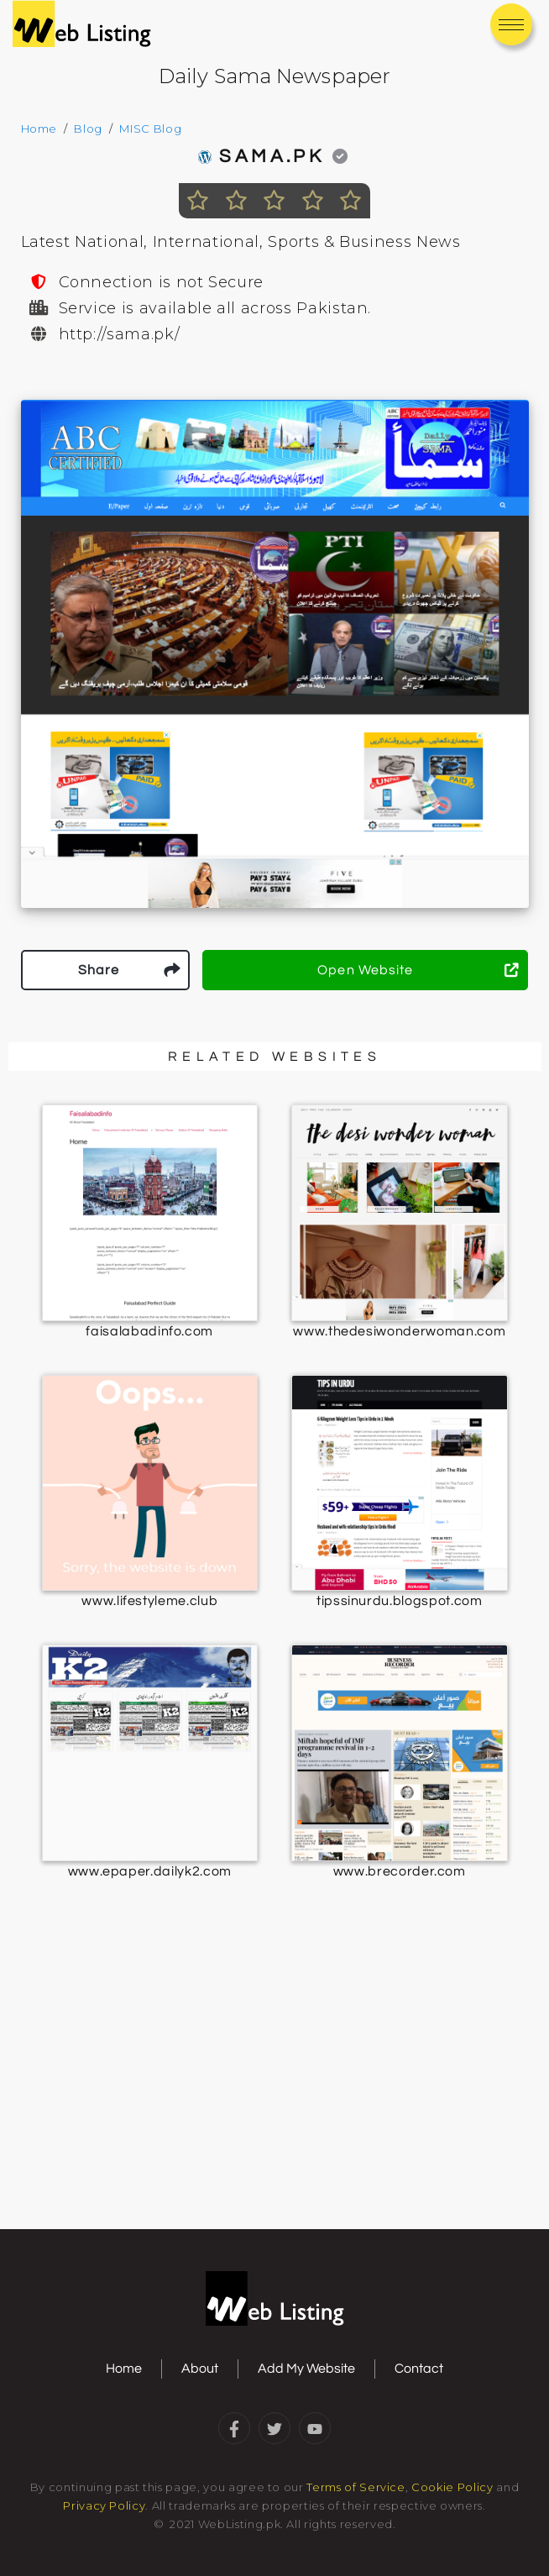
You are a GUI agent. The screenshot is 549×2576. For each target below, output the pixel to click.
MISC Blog (150, 128)
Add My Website (306, 2368)
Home (39, 128)
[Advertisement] (274, 2093)
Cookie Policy (452, 2487)
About (199, 2368)
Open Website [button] (418, 970)
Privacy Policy (104, 2505)
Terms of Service (355, 2487)
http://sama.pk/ (119, 334)
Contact (419, 2368)
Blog (88, 128)
